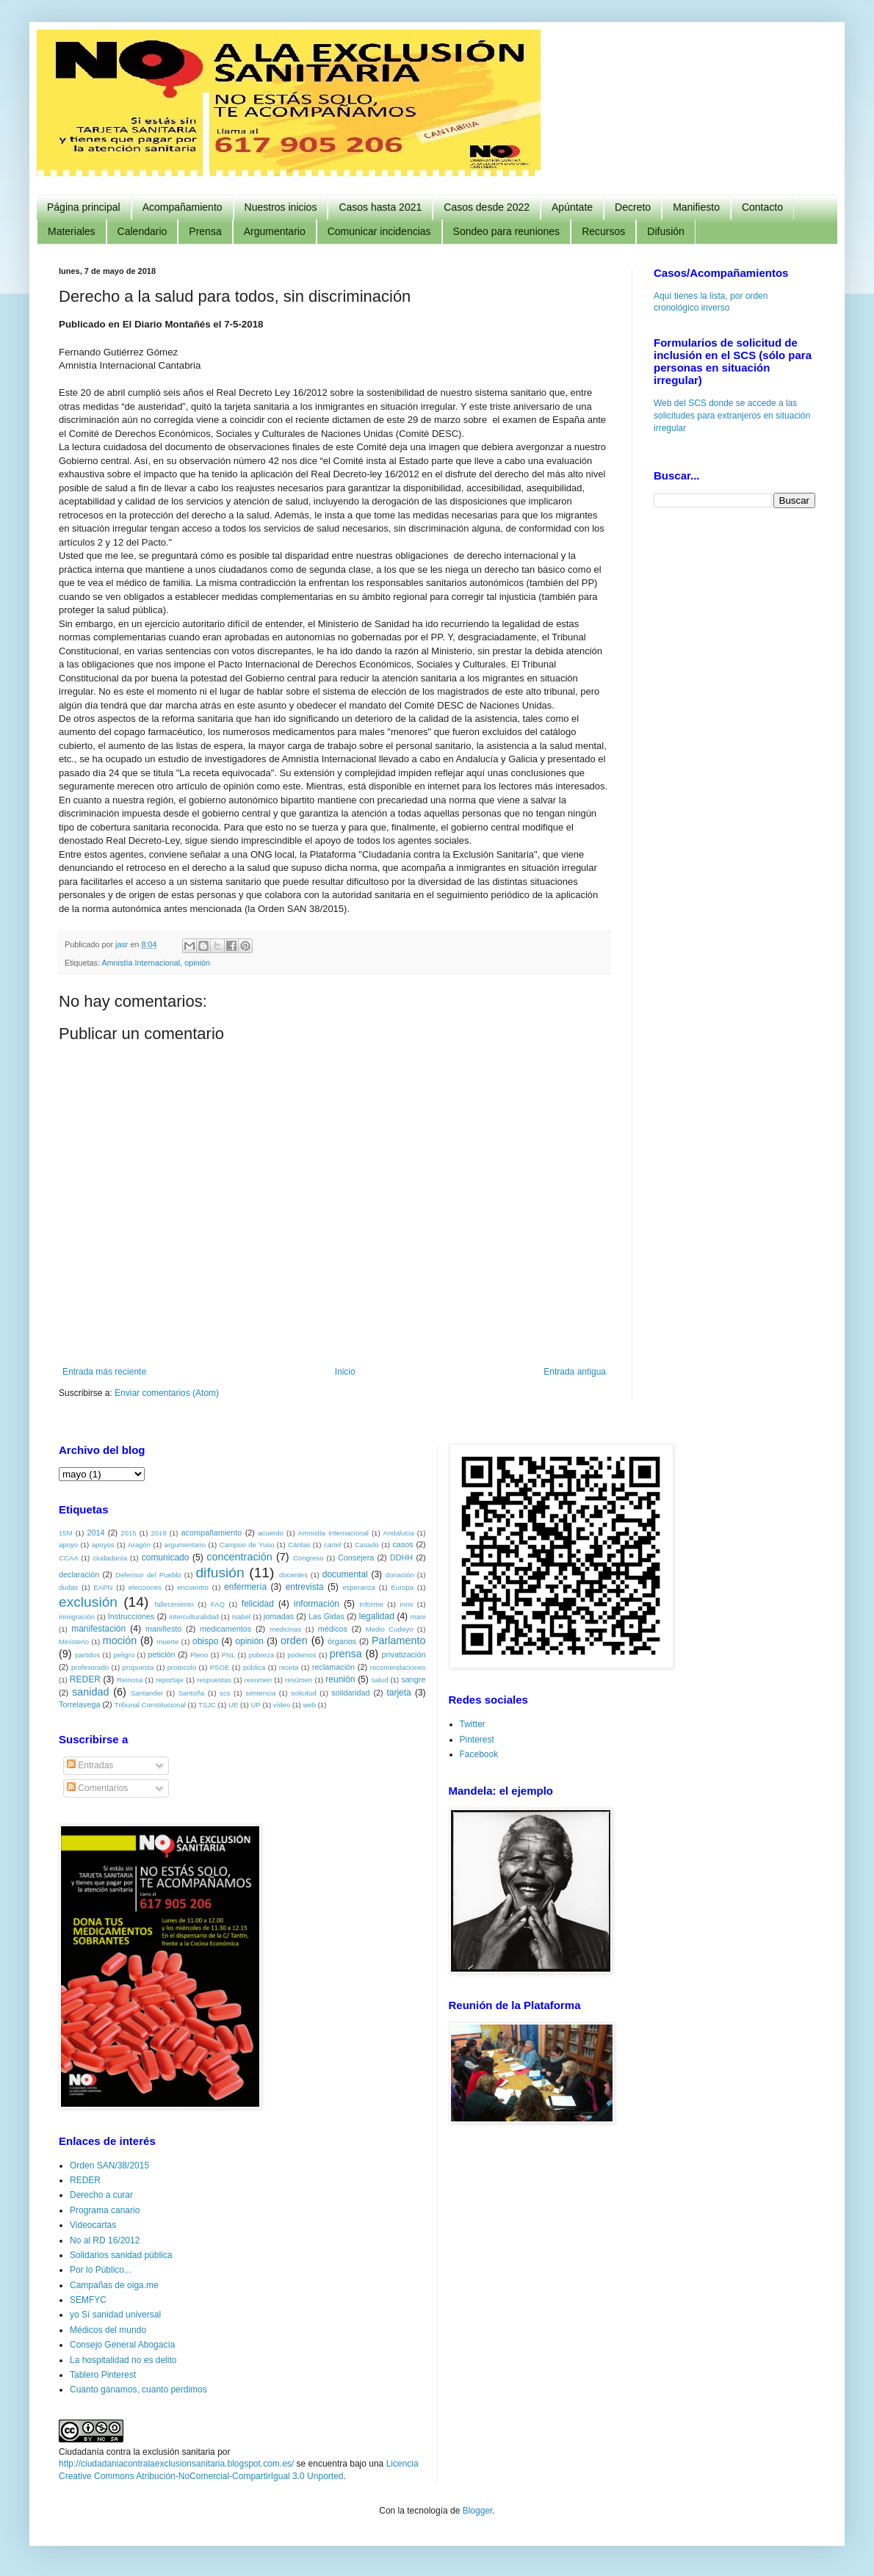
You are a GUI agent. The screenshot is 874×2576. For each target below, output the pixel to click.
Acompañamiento (182, 207)
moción (120, 1640)
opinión (197, 962)
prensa (346, 1654)
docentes (293, 1575)
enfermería (245, 1587)
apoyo (68, 1545)
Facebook (479, 1754)
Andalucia (398, 1533)
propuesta (138, 1667)
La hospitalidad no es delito (123, 2360)
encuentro (193, 1587)
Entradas (90, 1765)
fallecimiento (174, 1604)
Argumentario (275, 231)
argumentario (185, 1545)
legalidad (376, 1616)
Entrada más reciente (104, 1372)
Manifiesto (696, 207)
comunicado (165, 1557)
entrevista (305, 1587)
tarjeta (398, 1692)
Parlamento (399, 1640)
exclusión (88, 1602)
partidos (87, 1655)
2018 (158, 1533)
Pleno (199, 1655)
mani (418, 1617)
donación (400, 1575)
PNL (229, 1655)
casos (402, 1544)
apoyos (103, 1545)
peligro (123, 1655)
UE (233, 1705)
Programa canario (105, 2210)
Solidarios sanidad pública (121, 2255)
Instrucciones (131, 1616)
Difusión (666, 231)
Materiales (71, 231)
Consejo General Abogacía (122, 2345)
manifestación (98, 1629)
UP (255, 1705)
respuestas (214, 1680)
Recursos (603, 231)
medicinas (285, 1629)
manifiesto (163, 1628)
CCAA (69, 1558)
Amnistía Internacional (140, 962)
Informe (371, 1604)
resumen (258, 1680)
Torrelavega (79, 1704)
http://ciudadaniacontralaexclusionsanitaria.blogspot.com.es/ (176, 2464)
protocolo (181, 1667)
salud (380, 1680)
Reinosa (129, 1680)
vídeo (281, 1705)
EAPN (102, 1587)
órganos (342, 1641)
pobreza (261, 1655)
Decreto (633, 207)
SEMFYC (88, 2300)
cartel (332, 1545)
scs (225, 1693)
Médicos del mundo (108, 2330)
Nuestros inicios (281, 207)
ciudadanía (110, 1558)
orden (294, 1640)
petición (161, 1654)
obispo (205, 1641)
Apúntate (572, 207)
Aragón (139, 1545)
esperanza (358, 1587)
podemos (301, 1655)
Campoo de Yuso (247, 1545)
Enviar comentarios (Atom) (167, 1393)
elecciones (145, 1587)
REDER (85, 1679)
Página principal (83, 207)
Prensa (205, 231)
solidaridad (350, 1692)
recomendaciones (398, 1667)
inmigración (77, 1617)
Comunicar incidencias (379, 231)
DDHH (401, 1557)
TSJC (207, 1705)
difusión (219, 1572)
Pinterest (477, 1739)
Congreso (308, 1558)
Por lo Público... (100, 2270)
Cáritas (299, 1545)
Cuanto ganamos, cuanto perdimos (138, 2389)
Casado (367, 1545)
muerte (167, 1642)
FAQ (218, 1604)
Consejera (356, 1557)
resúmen (298, 1680)
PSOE (220, 1667)
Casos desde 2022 (487, 207)
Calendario (142, 231)
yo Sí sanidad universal (115, 2314)
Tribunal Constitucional (150, 1705)
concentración (239, 1557)
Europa (402, 1587)
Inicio (345, 1372)
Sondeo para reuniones (506, 231)
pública (254, 1667)
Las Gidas (326, 1616)
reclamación (333, 1667)
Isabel (241, 1617)
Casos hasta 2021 (380, 207)
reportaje (170, 1680)
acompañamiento (211, 1532)
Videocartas (93, 2225)
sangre (413, 1679)
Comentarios (97, 1788)
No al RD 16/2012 (105, 2240)
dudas (68, 1587)
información (316, 1604)
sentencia (260, 1693)
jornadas (279, 1616)
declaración (79, 1574)
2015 (128, 1533)
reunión (340, 1679)
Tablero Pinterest (103, 2375)
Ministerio (74, 1642)
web (309, 1705)
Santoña (191, 1693)
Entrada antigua (574, 1372)
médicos (332, 1628)
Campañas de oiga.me (114, 2285)
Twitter (472, 1724)
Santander (147, 1693)
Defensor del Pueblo (148, 1575)
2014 (95, 1532)
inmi (406, 1604)
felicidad (258, 1604)
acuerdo (270, 1533)
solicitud (304, 1693)
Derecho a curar (101, 2195)
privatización (404, 1654)
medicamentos (225, 1628)
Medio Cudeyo (389, 1629)
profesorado (90, 1667)
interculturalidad (194, 1617)
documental (345, 1574)
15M (66, 1533)
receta (289, 1667)
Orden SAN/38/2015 (109, 2165)
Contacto (762, 207)
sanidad (90, 1692)
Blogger (478, 2511)
